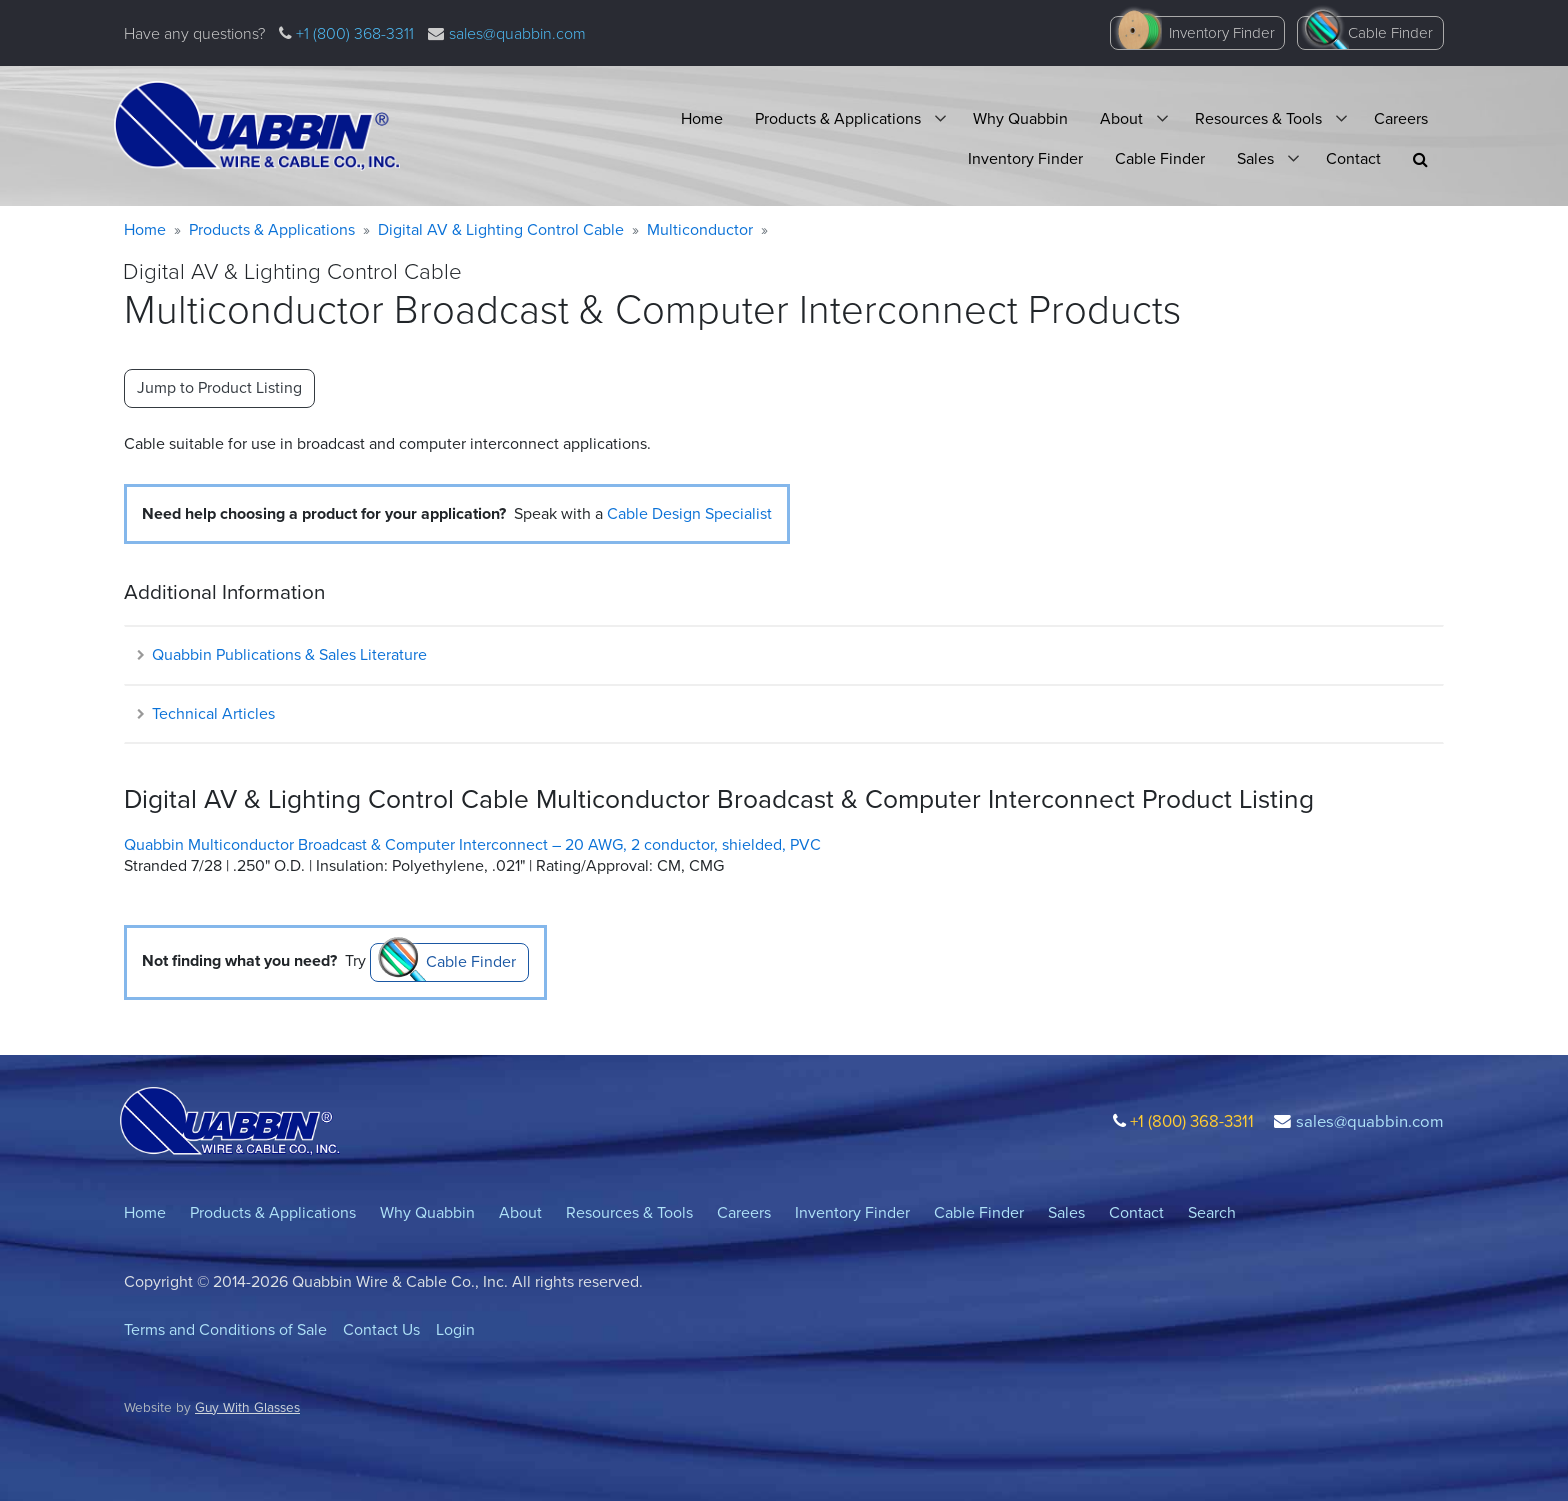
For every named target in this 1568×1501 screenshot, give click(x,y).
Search (1212, 1212)
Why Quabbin (1020, 118)
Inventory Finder (1222, 33)
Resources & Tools (1258, 118)
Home (702, 118)
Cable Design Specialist (689, 513)
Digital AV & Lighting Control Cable (501, 229)
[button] (1420, 159)
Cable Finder (1390, 33)
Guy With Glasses (247, 1407)
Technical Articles (205, 713)
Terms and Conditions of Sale (225, 1329)
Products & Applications (838, 118)
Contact (1353, 158)
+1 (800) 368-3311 (353, 33)
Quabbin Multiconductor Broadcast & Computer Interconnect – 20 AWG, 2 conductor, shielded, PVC (472, 844)
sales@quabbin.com (517, 33)
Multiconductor (700, 229)
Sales (1255, 158)
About (1121, 118)
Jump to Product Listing (219, 387)
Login (455, 1329)
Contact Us (381, 1329)
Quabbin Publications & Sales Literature (281, 654)
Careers (1401, 118)
